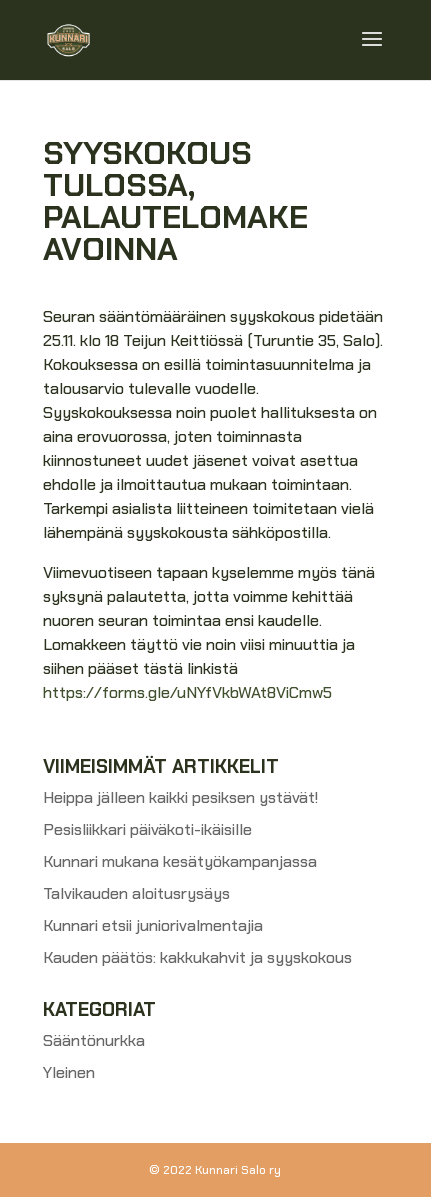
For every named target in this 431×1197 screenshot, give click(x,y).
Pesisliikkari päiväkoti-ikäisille (147, 829)
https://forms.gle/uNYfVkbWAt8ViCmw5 (187, 692)
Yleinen (69, 1072)
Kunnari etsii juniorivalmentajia (153, 925)
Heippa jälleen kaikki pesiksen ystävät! (180, 797)
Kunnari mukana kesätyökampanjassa (180, 861)
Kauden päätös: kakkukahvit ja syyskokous (197, 957)
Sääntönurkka (94, 1040)
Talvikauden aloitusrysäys (136, 893)
